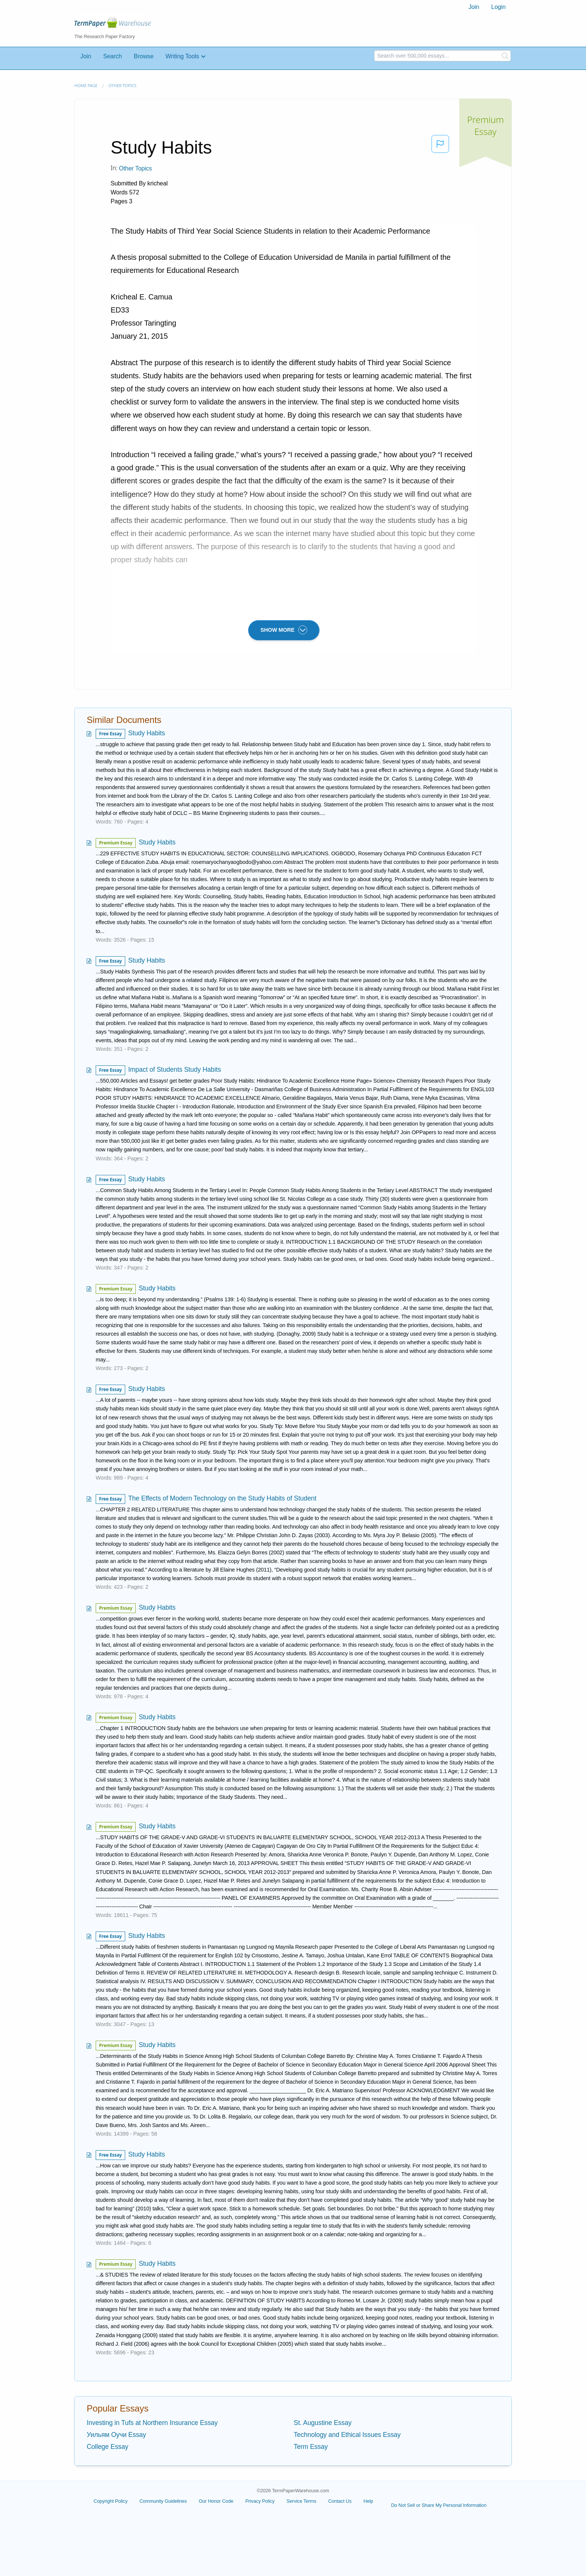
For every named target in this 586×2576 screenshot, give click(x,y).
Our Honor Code (216, 2501)
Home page (86, 85)
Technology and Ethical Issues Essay (347, 2434)
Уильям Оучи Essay (116, 2434)
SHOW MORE (283, 629)
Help (368, 2501)
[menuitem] (473, 7)
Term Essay (311, 2446)
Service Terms (302, 2501)
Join (473, 7)
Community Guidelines (163, 2501)
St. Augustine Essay (323, 2422)
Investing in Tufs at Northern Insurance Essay (152, 2422)
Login (498, 7)
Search (112, 56)
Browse (144, 56)
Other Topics (122, 85)
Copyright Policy (110, 2501)
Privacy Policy (259, 2501)
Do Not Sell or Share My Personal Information (438, 2505)
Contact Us (339, 2501)
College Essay (107, 2446)
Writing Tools (182, 56)
